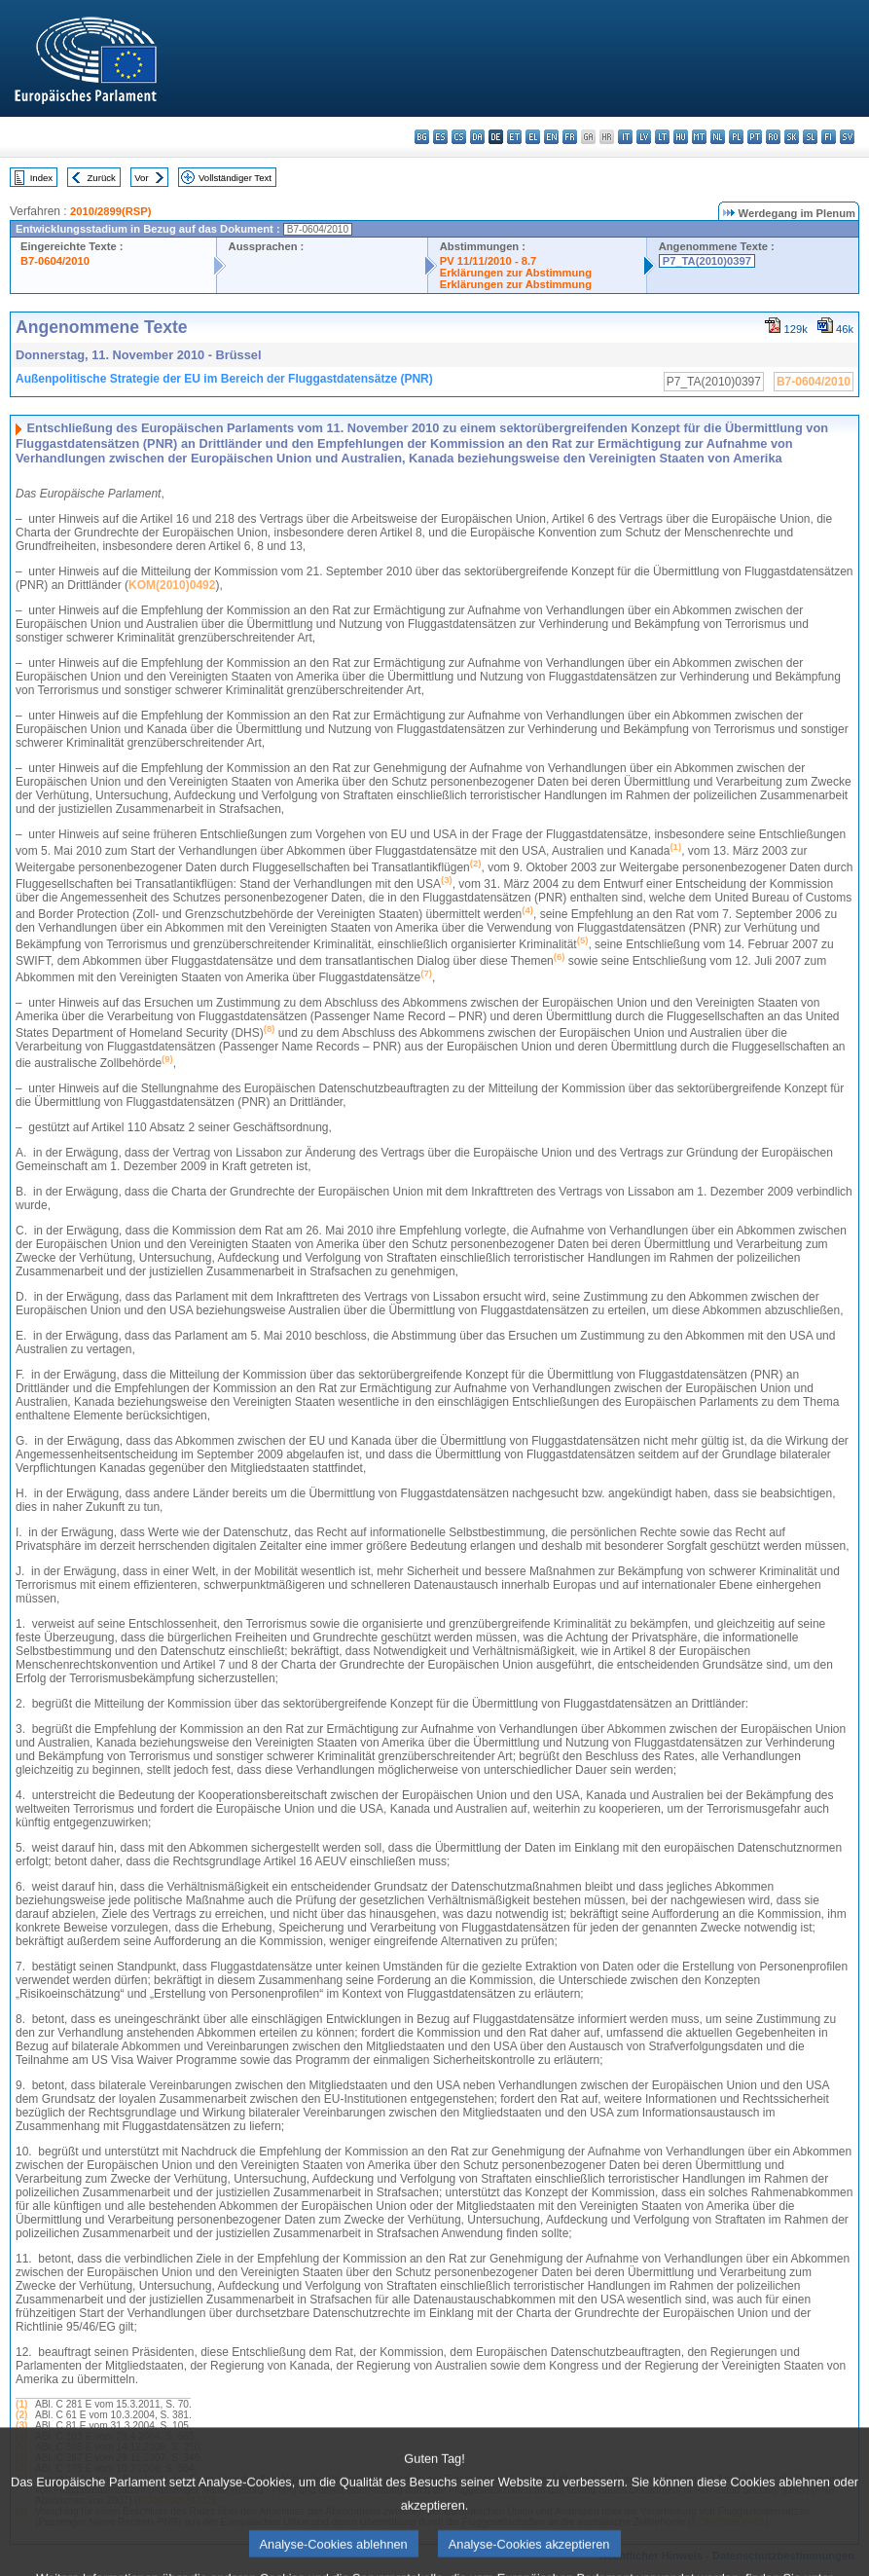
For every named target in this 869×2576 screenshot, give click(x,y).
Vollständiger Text (235, 177)
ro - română (773, 136)
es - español (440, 136)
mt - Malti (699, 136)
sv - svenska (847, 136)
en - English (551, 136)
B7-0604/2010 (55, 261)
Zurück (102, 177)
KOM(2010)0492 (171, 585)
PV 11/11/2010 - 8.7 (488, 261)
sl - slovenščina (810, 136)
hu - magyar (680, 136)
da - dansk (477, 136)
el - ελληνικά (532, 136)
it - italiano (625, 136)
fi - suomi (828, 136)
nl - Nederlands (717, 136)
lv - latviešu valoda (643, 136)
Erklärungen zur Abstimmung (516, 272)
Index (41, 177)
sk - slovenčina (791, 136)
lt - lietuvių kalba (662, 136)
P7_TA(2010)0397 (707, 261)
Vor (141, 177)
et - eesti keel (514, 136)
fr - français (569, 136)
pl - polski (736, 136)
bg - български (422, 136)
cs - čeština (459, 136)
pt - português (754, 136)
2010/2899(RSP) (110, 211)
